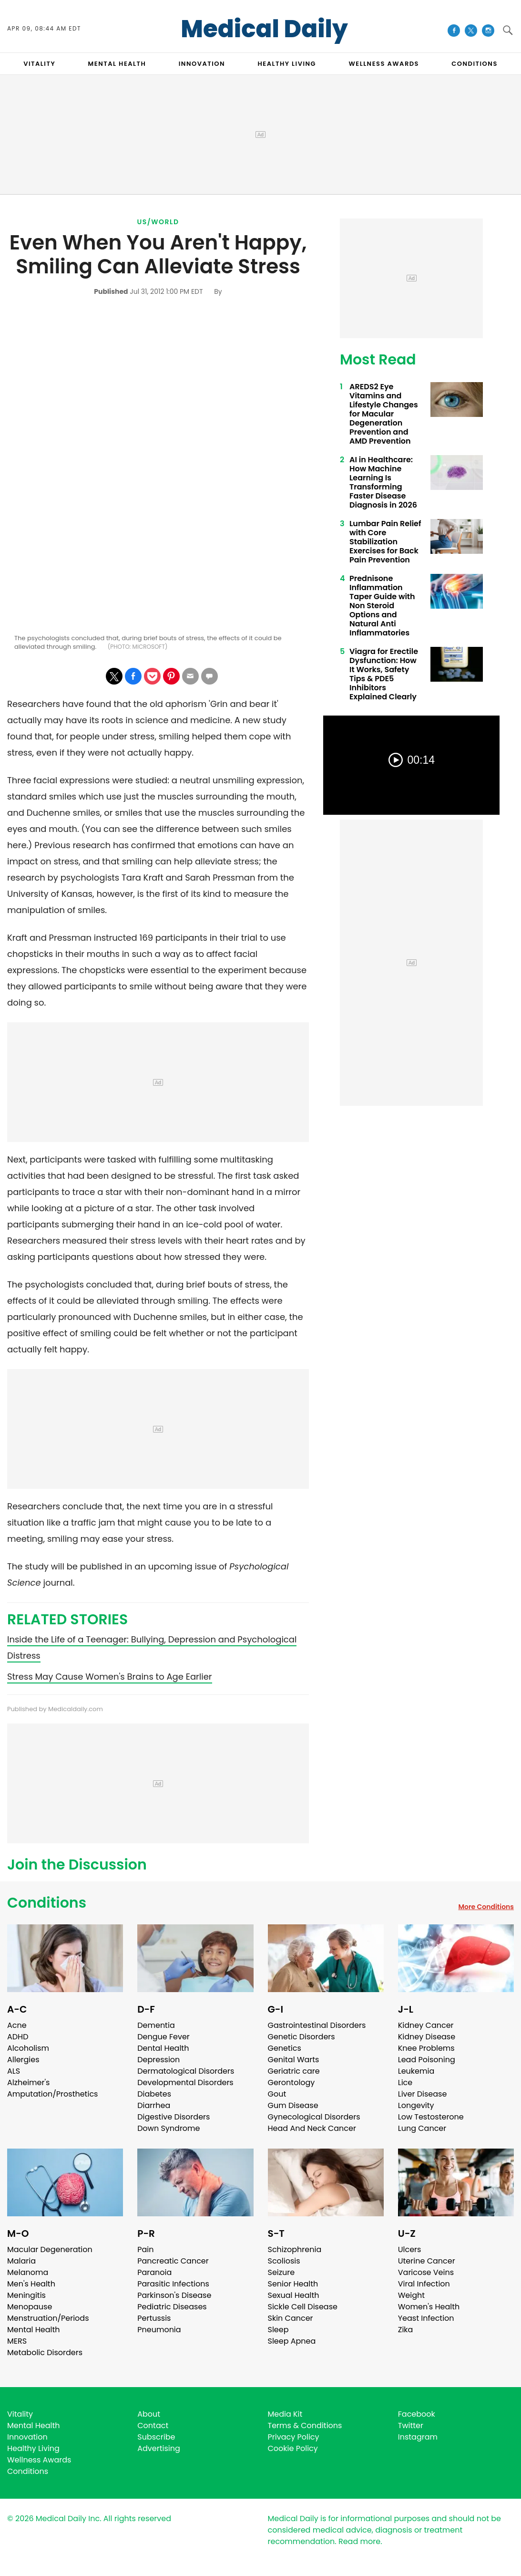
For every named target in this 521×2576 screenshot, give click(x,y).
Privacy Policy (293, 2436)
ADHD (17, 2036)
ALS (13, 2071)
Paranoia (154, 2272)
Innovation (27, 2436)
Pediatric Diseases (171, 2306)
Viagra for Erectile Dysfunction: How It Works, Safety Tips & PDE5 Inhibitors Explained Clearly (383, 674)
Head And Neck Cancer (312, 2128)
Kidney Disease (426, 2036)
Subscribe (156, 2436)
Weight (411, 2295)
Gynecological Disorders (314, 2116)
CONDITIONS (474, 63)
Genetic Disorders (301, 2036)
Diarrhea (153, 2105)
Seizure (281, 2272)
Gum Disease (293, 2105)
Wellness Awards (383, 63)
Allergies (23, 2059)
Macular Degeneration (49, 2249)
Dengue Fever (163, 2036)
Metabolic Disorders (44, 2352)
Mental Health (33, 2329)
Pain (145, 2249)
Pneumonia (159, 2329)
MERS (17, 2341)
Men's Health (31, 2283)
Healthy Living (33, 2448)
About (148, 2414)
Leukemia (416, 2071)
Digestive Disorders (173, 2116)
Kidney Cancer (426, 2025)
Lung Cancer (422, 2128)
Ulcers (409, 2249)
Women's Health (429, 2306)
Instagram (418, 2436)
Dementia (155, 2025)
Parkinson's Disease (174, 2295)
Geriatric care (294, 2071)
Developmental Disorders (185, 2082)
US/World (158, 222)
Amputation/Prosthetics (52, 2093)
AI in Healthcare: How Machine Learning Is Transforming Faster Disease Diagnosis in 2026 (383, 482)
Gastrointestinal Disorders (317, 2025)
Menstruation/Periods (48, 2318)
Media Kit (285, 2414)
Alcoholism (28, 2048)
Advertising (158, 2448)
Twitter (410, 2425)
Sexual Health (293, 2295)
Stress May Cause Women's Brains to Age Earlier (109, 1677)
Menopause (29, 2306)
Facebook (416, 2414)
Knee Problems (426, 2048)
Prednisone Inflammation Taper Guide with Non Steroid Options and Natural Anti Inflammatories (382, 605)
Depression (158, 2059)
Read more (359, 2541)
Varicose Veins (426, 2272)
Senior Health (293, 2283)
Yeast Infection (426, 2318)
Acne (17, 2025)
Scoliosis (284, 2260)
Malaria (21, 2260)
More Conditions (486, 1906)
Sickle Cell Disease (302, 2306)
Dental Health (163, 2048)
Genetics (284, 2048)
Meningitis (26, 2295)
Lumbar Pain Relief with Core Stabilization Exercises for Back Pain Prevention (385, 541)
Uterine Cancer (426, 2260)
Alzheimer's (28, 2082)
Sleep (278, 2329)
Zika (405, 2329)
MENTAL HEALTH (117, 63)
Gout (277, 2093)
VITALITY (39, 63)
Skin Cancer (290, 2318)
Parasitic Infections (173, 2283)
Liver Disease (422, 2093)
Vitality (20, 2414)
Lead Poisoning (426, 2059)
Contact (152, 2425)
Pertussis (154, 2318)
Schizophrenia (295, 2249)
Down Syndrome (168, 2128)
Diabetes (154, 2093)
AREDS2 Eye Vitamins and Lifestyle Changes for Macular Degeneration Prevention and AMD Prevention (383, 414)
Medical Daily (264, 29)
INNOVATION (202, 63)
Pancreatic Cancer (173, 2260)
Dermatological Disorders (185, 2071)
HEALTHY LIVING (286, 63)
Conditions (46, 1903)
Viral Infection (424, 2283)
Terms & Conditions (305, 2425)
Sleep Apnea (292, 2341)
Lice (405, 2082)
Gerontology (291, 2082)
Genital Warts (293, 2059)
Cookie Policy (293, 2448)
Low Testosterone (431, 2116)
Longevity (416, 2105)
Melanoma (27, 2272)
